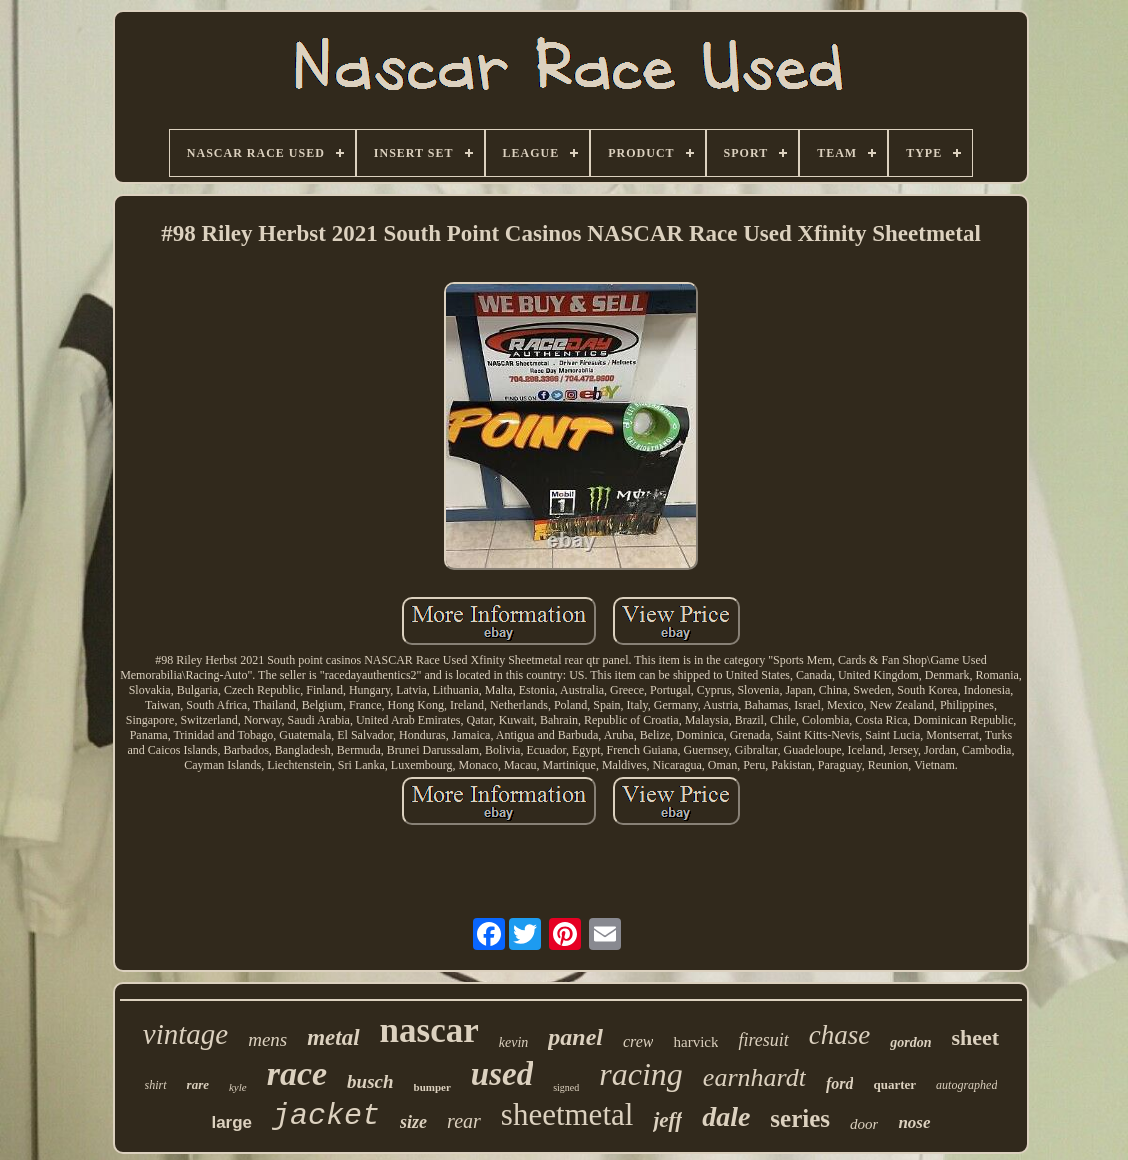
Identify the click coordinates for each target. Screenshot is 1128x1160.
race (297, 1073)
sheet (976, 1037)
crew (638, 1041)
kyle (238, 1087)
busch (370, 1081)
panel (575, 1037)
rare (198, 1084)
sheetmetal (567, 1114)
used (502, 1074)
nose (914, 1122)
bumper (432, 1087)
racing (641, 1074)
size (413, 1122)
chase (839, 1035)
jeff (667, 1120)
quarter (894, 1084)
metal (333, 1037)
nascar (429, 1030)
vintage (185, 1034)
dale (726, 1116)
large (231, 1122)
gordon (910, 1042)
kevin (514, 1042)
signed (566, 1087)
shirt (156, 1085)
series (800, 1118)
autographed (966, 1085)
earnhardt (754, 1077)
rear (464, 1121)
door (864, 1124)
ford (840, 1083)
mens (267, 1039)
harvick (695, 1042)
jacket (326, 1116)
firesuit (763, 1040)
